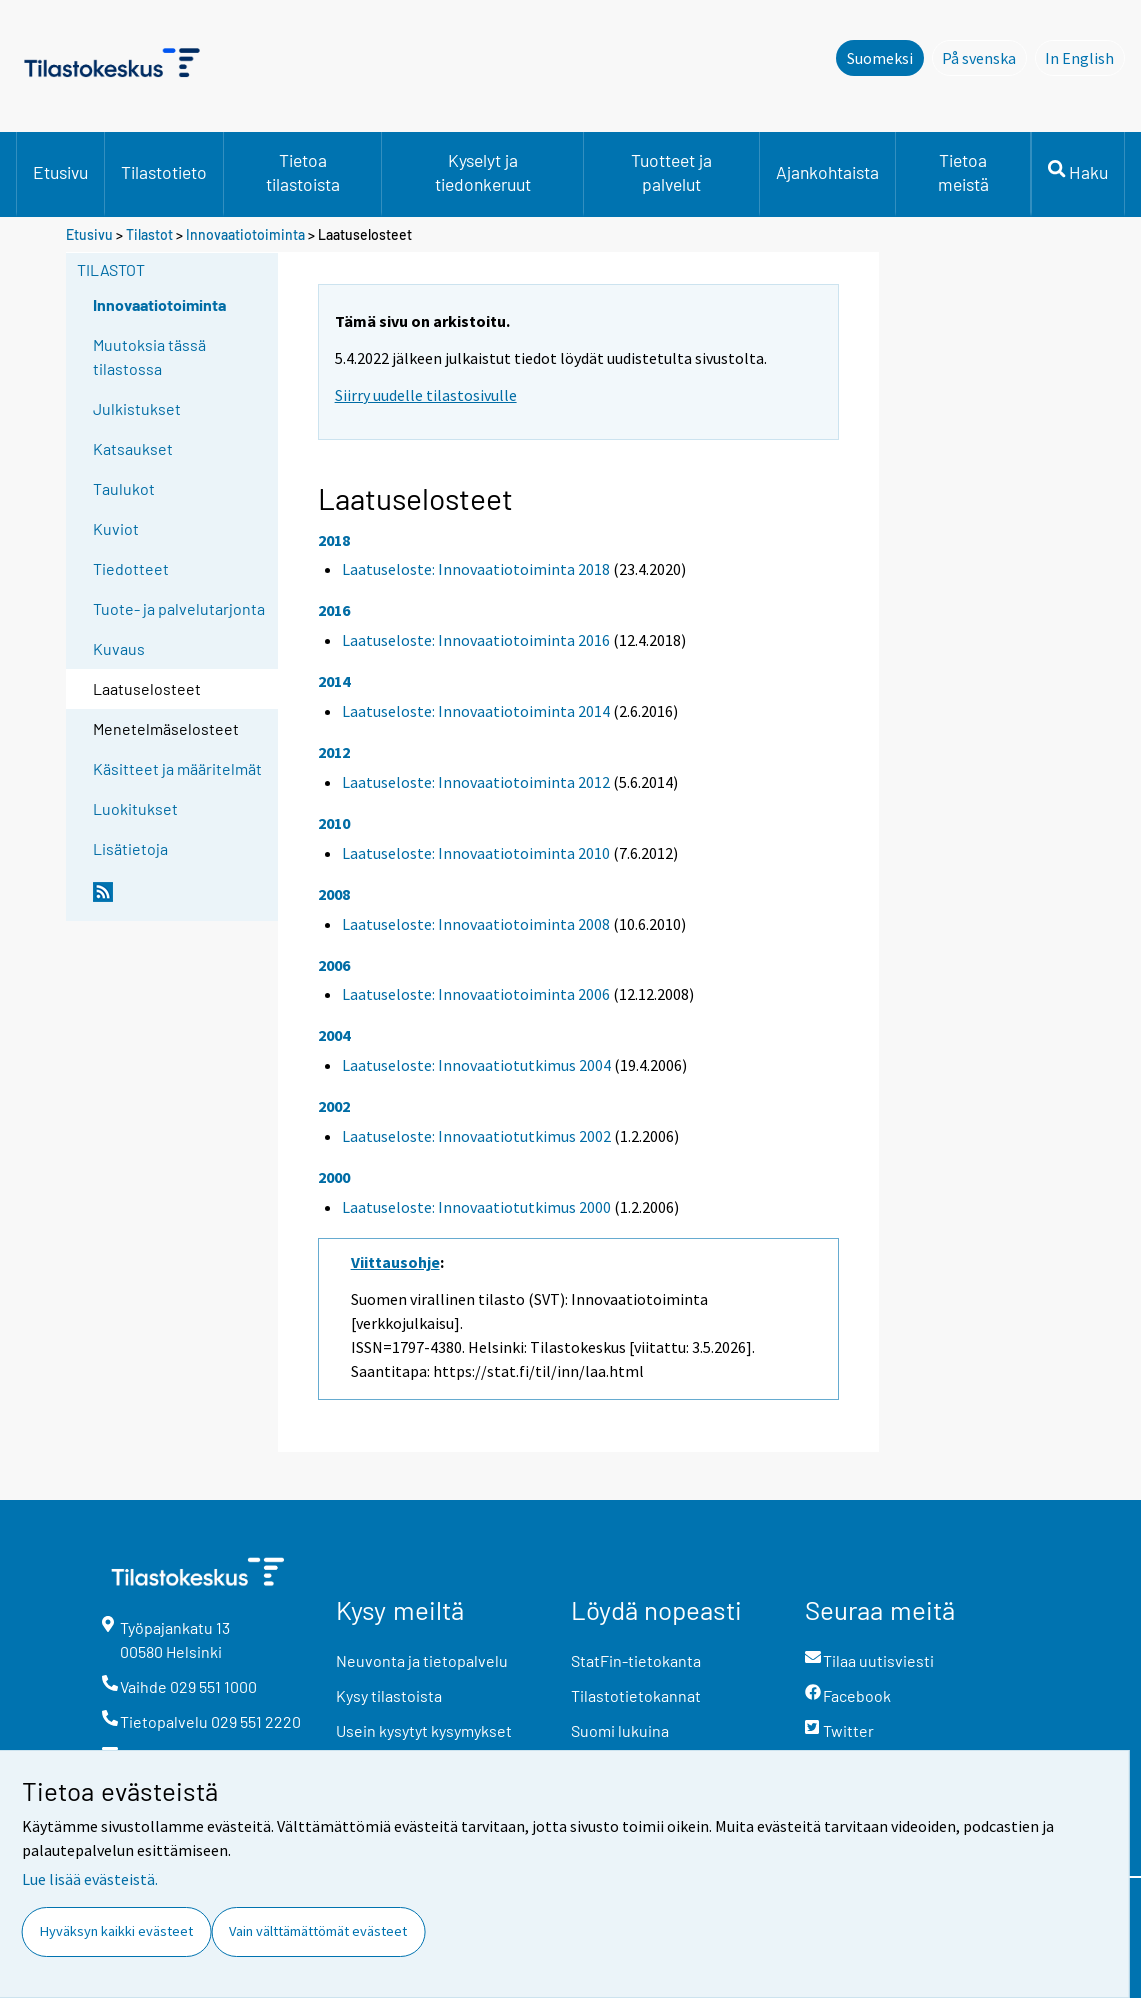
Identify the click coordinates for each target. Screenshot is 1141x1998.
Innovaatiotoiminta (245, 234)
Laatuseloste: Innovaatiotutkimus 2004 (476, 1065)
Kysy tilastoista (389, 1695)
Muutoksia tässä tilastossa (149, 356)
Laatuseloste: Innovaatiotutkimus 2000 (476, 1207)
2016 (334, 610)
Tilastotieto (164, 172)
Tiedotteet (131, 568)
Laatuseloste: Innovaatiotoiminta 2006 (476, 994)
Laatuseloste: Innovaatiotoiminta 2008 (476, 924)
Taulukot (124, 488)
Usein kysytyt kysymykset (424, 1730)
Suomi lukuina (620, 1730)
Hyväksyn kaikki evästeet (116, 1931)
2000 (334, 1177)
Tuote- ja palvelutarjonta (179, 608)
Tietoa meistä (963, 172)
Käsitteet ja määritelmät (177, 768)
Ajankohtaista (827, 172)
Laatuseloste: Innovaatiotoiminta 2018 (476, 569)
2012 (334, 752)
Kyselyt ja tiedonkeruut (483, 172)
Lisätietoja (130, 848)
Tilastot (149, 234)
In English (1085, 57)
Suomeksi (880, 58)
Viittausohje (395, 1262)
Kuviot (116, 528)
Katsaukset (133, 448)
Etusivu (60, 172)
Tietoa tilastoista (303, 172)
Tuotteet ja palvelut (671, 172)
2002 (334, 1106)
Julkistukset (137, 408)
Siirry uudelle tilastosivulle (426, 395)
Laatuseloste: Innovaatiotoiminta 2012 (476, 782)
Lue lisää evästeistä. (90, 1879)
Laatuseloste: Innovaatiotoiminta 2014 (476, 711)
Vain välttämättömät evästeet (318, 1931)
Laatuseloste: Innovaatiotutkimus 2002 (476, 1136)
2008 (334, 894)
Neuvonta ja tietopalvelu (422, 1660)
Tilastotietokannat (636, 1695)
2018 (334, 540)
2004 (334, 1035)
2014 (334, 681)
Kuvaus (119, 648)
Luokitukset (135, 808)
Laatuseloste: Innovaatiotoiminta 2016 (476, 640)
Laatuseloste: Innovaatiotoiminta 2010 (476, 853)
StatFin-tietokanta (636, 1660)
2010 (334, 823)
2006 (334, 965)
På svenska (984, 57)
